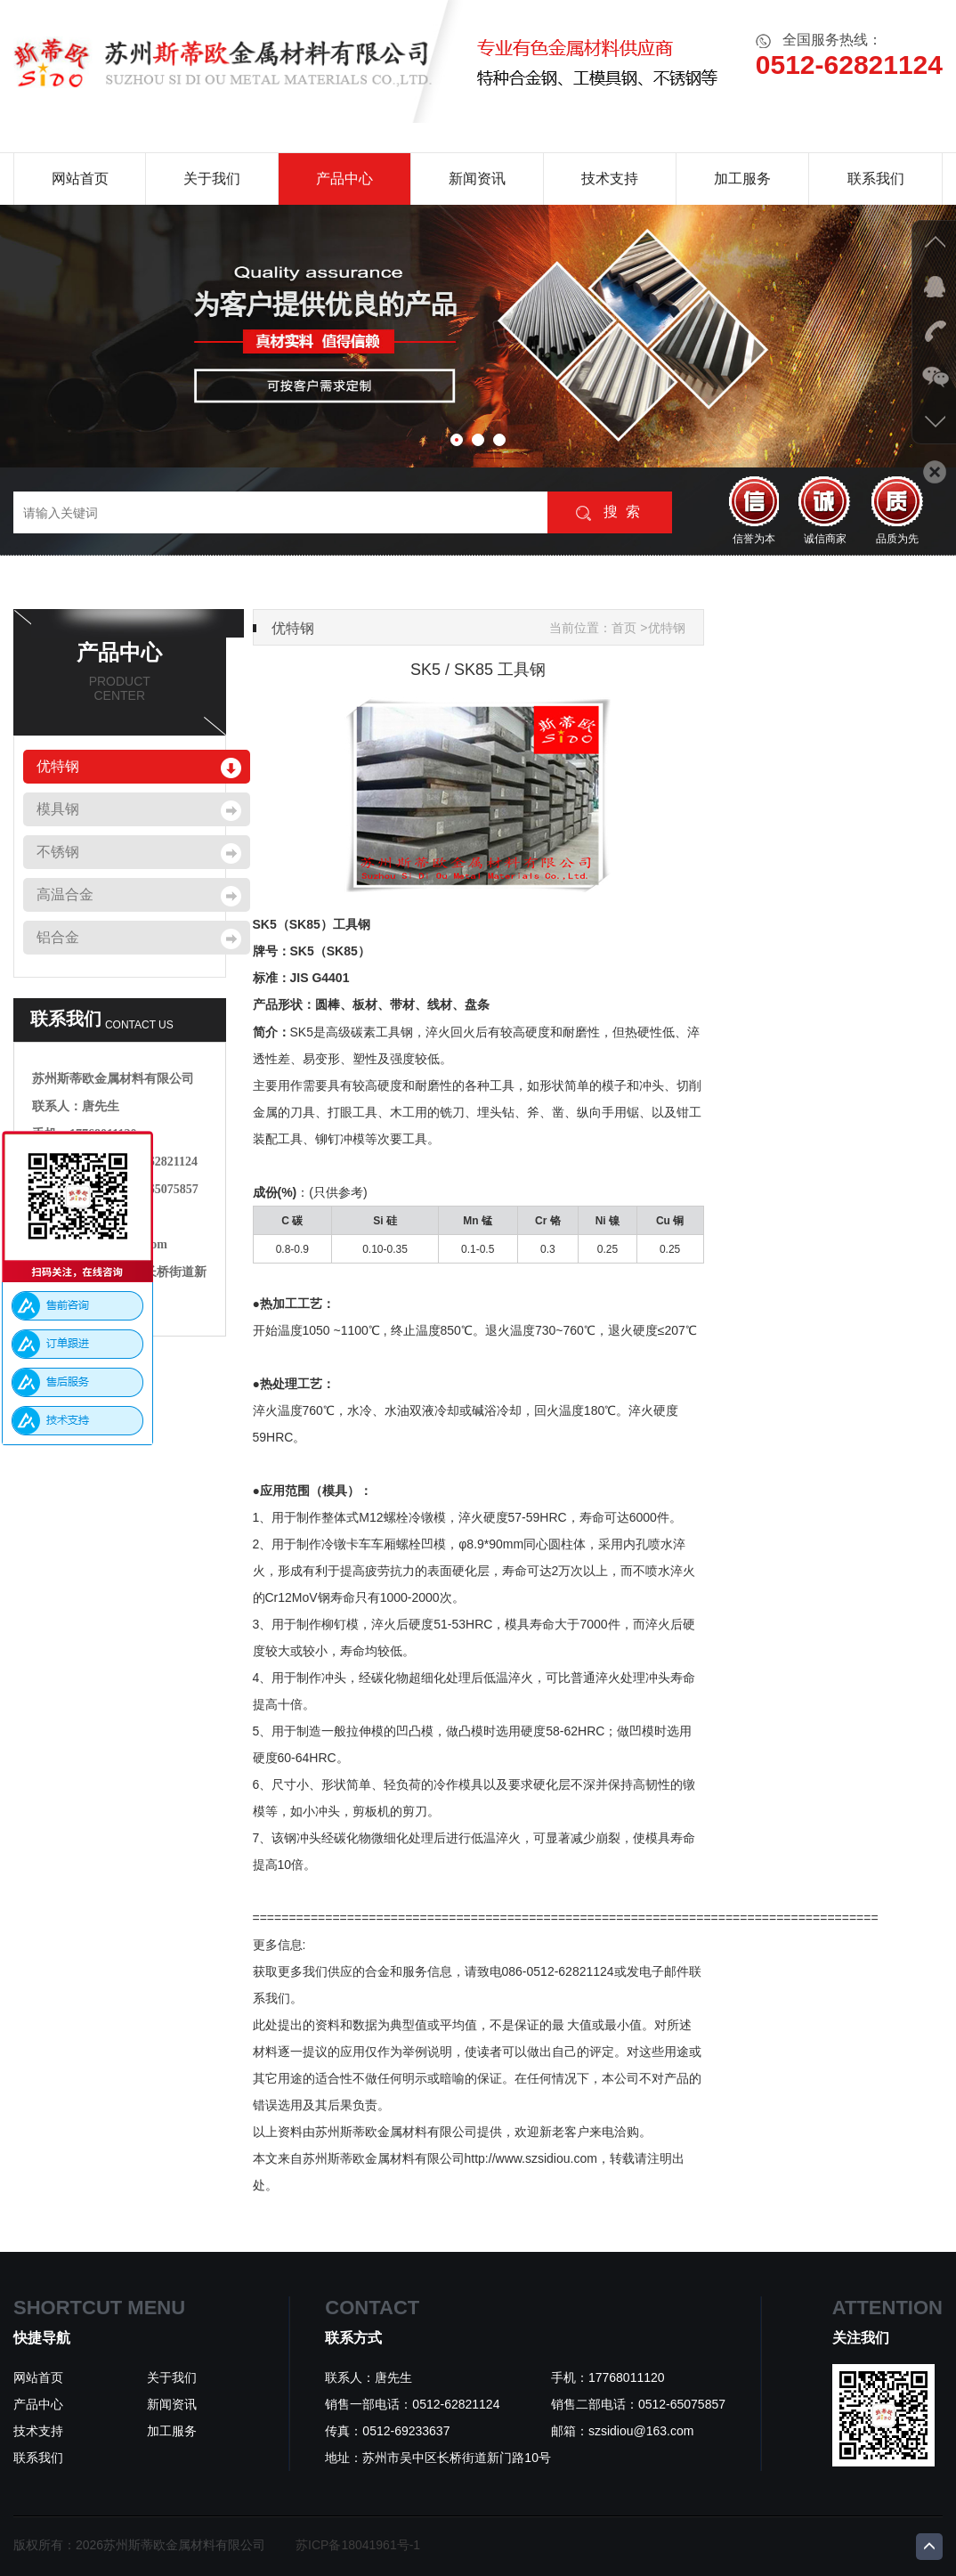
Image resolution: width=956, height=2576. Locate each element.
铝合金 (57, 937)
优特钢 (57, 766)
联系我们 (875, 178)
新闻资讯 (477, 178)
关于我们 (211, 178)
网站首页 (80, 178)
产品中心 (344, 178)
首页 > (629, 628)
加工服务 (742, 178)
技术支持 (609, 178)
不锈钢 (57, 851)
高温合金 (64, 894)
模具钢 (57, 809)
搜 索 (607, 512)
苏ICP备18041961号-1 (358, 2545)
